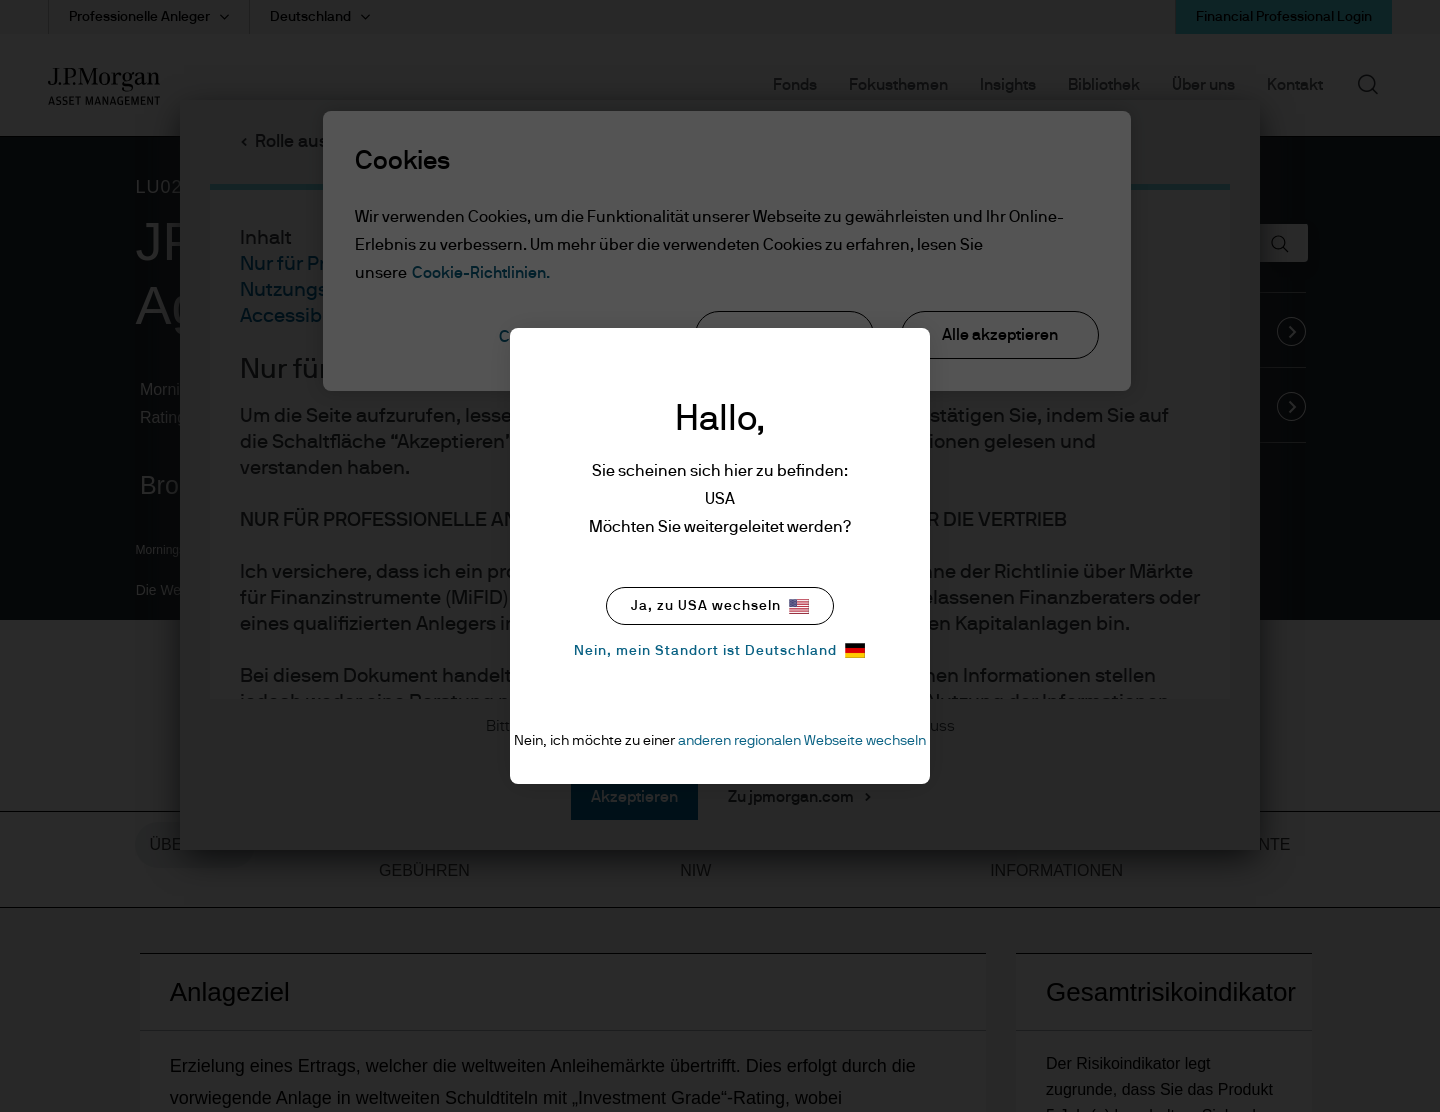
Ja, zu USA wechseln (720, 606)
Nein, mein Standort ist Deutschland (719, 650)
